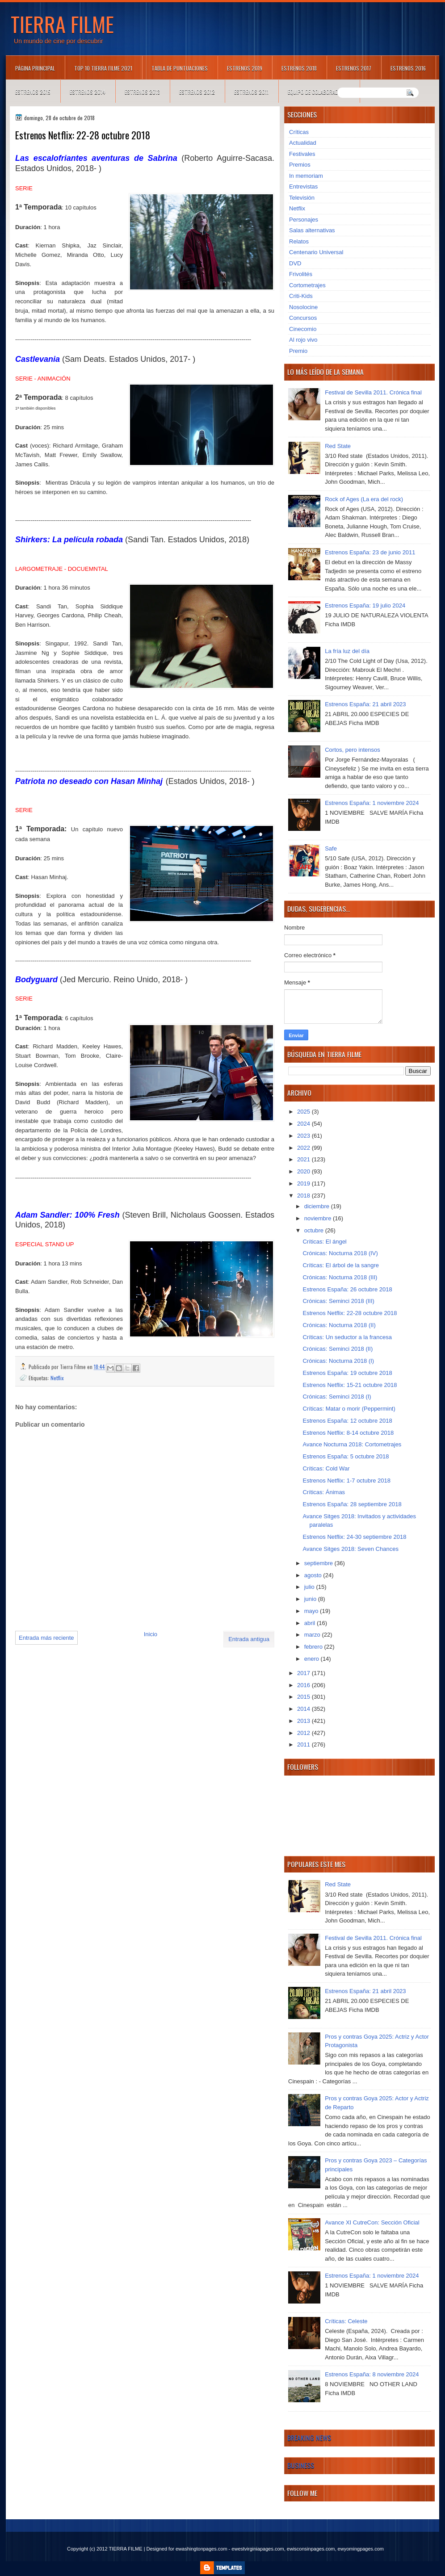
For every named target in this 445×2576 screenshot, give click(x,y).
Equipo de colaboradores (319, 92)
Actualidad (302, 142)
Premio (298, 351)
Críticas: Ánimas (323, 1492)
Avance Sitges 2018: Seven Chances (350, 1549)
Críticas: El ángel (324, 1241)
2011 (304, 1744)
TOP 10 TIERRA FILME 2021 (103, 68)
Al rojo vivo (303, 339)
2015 (304, 1696)
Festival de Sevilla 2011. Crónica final (373, 392)
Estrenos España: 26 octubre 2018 (347, 1289)
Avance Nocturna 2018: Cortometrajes (351, 1444)
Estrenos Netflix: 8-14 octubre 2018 (348, 1432)
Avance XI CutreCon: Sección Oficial (372, 2222)
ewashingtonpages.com (201, 2548)
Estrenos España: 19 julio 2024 (365, 605)
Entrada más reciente (46, 1637)
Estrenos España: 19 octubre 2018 (347, 1373)
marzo (313, 1634)
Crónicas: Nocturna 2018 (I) (338, 1360)
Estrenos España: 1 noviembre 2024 (372, 803)
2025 (304, 1111)
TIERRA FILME (62, 23)
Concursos (303, 317)
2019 (304, 1183)
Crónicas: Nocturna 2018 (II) (338, 1325)
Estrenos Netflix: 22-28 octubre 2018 (349, 1313)
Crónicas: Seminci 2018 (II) (337, 1348)
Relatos (299, 241)
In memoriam (306, 175)
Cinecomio (302, 329)
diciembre (317, 1206)
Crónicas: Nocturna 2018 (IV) (340, 1253)
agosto (313, 1575)
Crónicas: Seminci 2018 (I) (336, 1396)
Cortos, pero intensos (352, 749)
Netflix (57, 1378)
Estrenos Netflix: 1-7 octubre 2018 (346, 1480)
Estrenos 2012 (197, 92)
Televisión (302, 197)
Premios (300, 164)
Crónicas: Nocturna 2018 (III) (339, 1277)
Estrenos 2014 (87, 92)
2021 (304, 1159)
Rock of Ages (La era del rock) (364, 499)
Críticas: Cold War (325, 1468)
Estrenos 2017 (353, 68)
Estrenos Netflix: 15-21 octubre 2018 (349, 1385)
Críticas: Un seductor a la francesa (346, 1337)
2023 (304, 1135)
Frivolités (300, 274)
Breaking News (309, 2437)
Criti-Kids (301, 296)
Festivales (302, 154)
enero (312, 1658)
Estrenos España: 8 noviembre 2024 (372, 2374)
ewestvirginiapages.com (257, 2548)
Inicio (150, 1634)
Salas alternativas (312, 230)
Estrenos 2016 (408, 68)
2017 (304, 1673)
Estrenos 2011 (251, 92)
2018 (304, 1195)
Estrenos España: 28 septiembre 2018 (351, 1504)
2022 (304, 1147)
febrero (314, 1646)
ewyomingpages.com (361, 2548)
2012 (304, 1733)
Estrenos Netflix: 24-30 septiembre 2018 (354, 1536)
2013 (304, 1720)
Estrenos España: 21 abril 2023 (365, 704)
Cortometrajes (307, 285)
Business (300, 2465)
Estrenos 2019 (244, 68)
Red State (338, 446)
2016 (304, 1685)
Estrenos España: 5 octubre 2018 (345, 1456)
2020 (304, 1171)
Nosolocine (303, 307)
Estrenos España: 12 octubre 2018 (347, 1420)
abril (310, 1623)
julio (310, 1586)
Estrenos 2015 (32, 92)
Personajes (303, 219)
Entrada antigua (248, 1639)
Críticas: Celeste (346, 2321)
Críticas (299, 132)
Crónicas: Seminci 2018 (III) (338, 1301)
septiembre (319, 1563)
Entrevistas (303, 186)
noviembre (318, 1218)
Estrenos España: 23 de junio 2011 (370, 552)
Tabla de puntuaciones (179, 68)
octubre (314, 1230)
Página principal (35, 68)
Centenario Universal (316, 252)
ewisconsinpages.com (311, 2548)
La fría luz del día (347, 651)
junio (311, 1599)
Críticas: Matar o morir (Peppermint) (348, 1408)
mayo (312, 1611)
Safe (331, 848)
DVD (295, 263)
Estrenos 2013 (142, 92)
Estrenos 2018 (299, 68)
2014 (304, 1708)
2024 (304, 1123)
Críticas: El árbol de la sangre (340, 1265)
